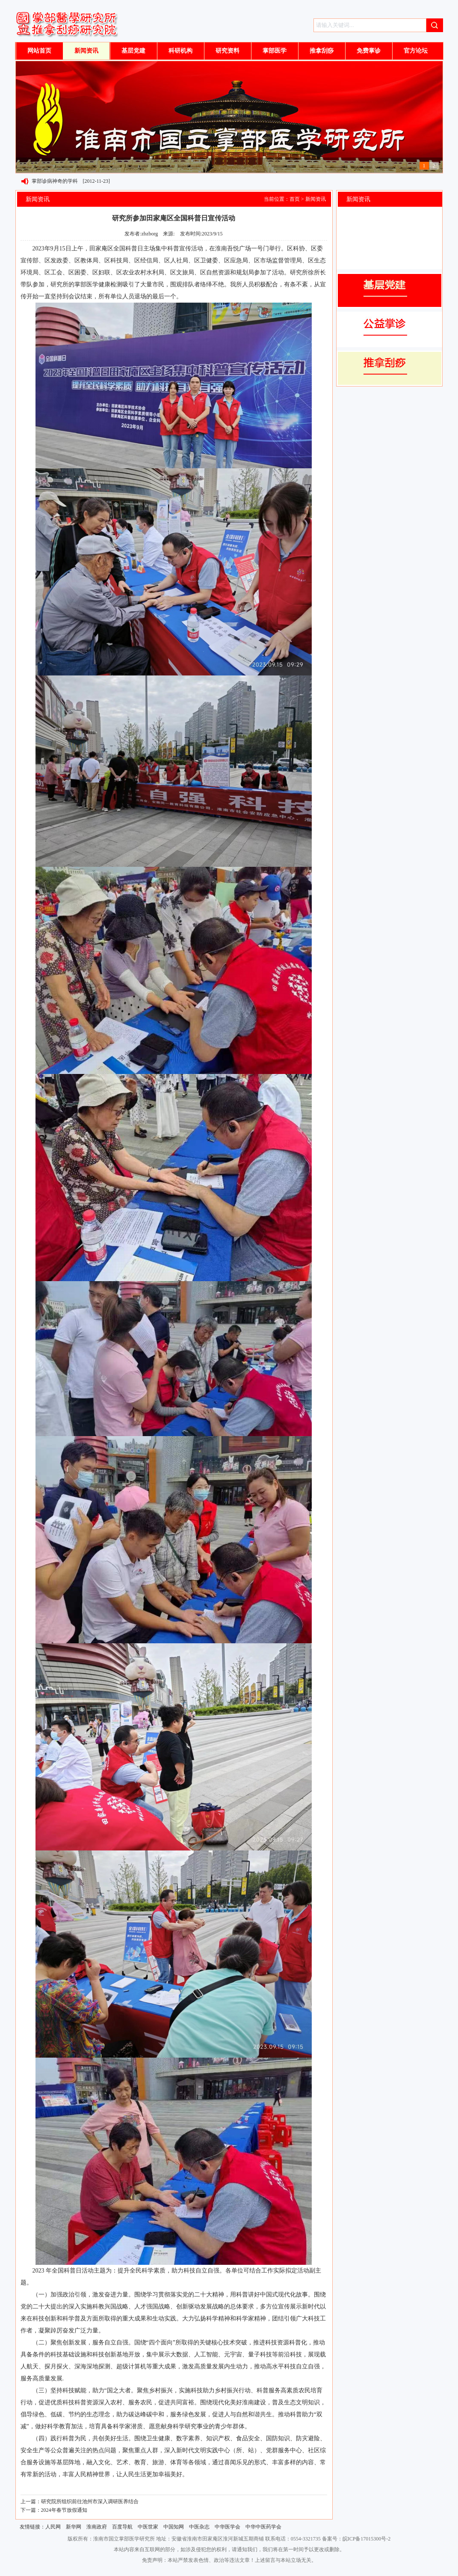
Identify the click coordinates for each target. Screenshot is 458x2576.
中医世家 (148, 2527)
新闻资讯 (86, 51)
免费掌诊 (369, 51)
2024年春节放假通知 (64, 2510)
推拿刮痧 (322, 51)
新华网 (73, 2527)
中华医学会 (227, 2527)
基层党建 (133, 51)
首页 (295, 199)
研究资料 (227, 51)
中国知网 (173, 2527)
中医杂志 (199, 2527)
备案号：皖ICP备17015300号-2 (356, 2539)
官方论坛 (416, 51)
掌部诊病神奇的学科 (55, 181)
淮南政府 (96, 2527)
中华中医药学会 (263, 2527)
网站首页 (39, 51)
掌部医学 (275, 51)
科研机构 (180, 51)
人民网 (53, 2527)
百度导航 (122, 2527)
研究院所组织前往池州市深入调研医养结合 (90, 2502)
